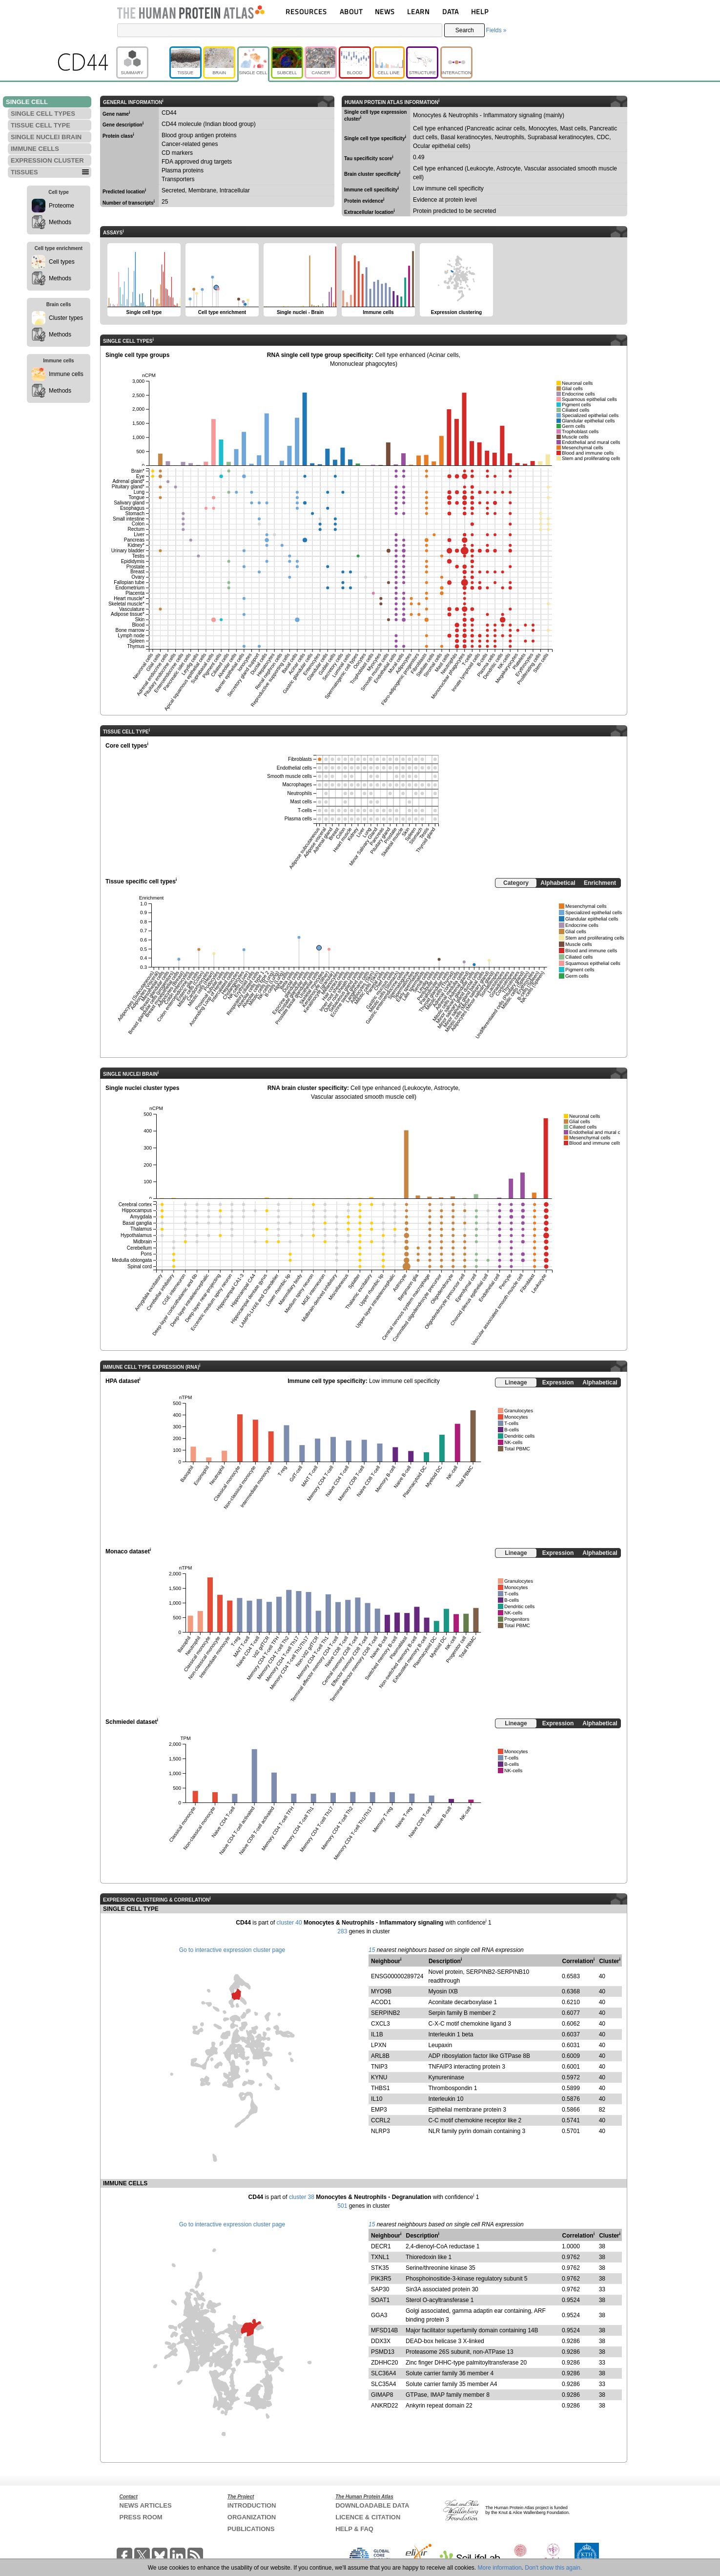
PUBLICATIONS (251, 2529)
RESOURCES (306, 11)
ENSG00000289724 (397, 1976)
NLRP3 (380, 2131)
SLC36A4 (383, 2373)
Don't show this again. (553, 2567)
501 (342, 2205)
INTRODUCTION (251, 2505)
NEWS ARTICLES (146, 2505)
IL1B (377, 2034)
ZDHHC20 (384, 2362)
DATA (450, 11)
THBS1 (380, 2088)
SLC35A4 (383, 2384)
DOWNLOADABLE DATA (372, 2505)
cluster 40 (289, 1922)
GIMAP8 (382, 2394)
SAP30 (380, 2289)
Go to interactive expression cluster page (232, 1950)
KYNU (379, 2077)
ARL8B (380, 2055)
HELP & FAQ (354, 2529)
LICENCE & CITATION (367, 2517)
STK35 (380, 2267)
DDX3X (381, 2341)
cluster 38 (301, 2197)
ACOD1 (381, 2002)
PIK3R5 (381, 2278)
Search (464, 30)
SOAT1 (380, 2300)
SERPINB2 (385, 2013)
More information (500, 2567)
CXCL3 (380, 2023)
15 (372, 1950)
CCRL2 (380, 2120)
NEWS (385, 11)
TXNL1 (380, 2257)
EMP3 (379, 2109)
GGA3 (379, 2315)
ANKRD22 (384, 2405)
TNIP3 (379, 2066)
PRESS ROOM (141, 2517)
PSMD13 (382, 2351)
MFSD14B (384, 2330)
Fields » (496, 30)
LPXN (378, 2045)
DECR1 (381, 2246)
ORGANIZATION (251, 2517)
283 (342, 1931)
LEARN (418, 11)
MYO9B (381, 1991)
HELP (480, 11)
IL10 (376, 2098)
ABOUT (351, 11)
